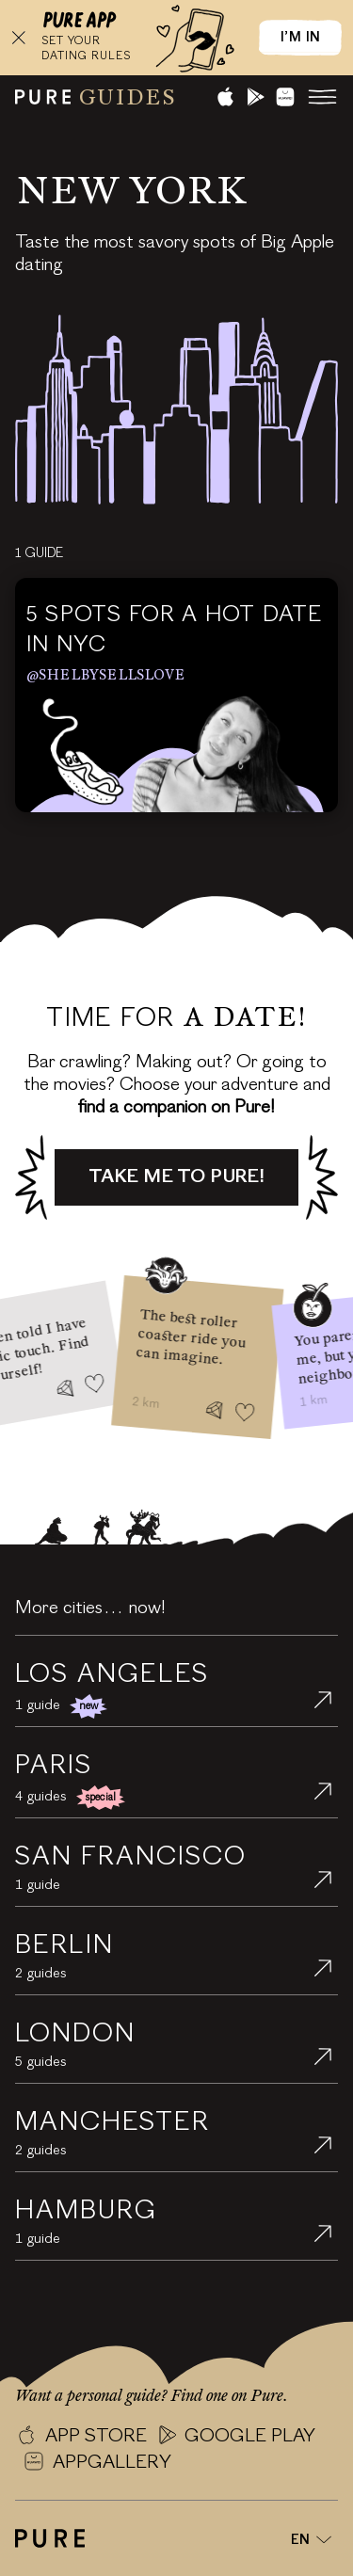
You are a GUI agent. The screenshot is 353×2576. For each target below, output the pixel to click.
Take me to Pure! (176, 1177)
